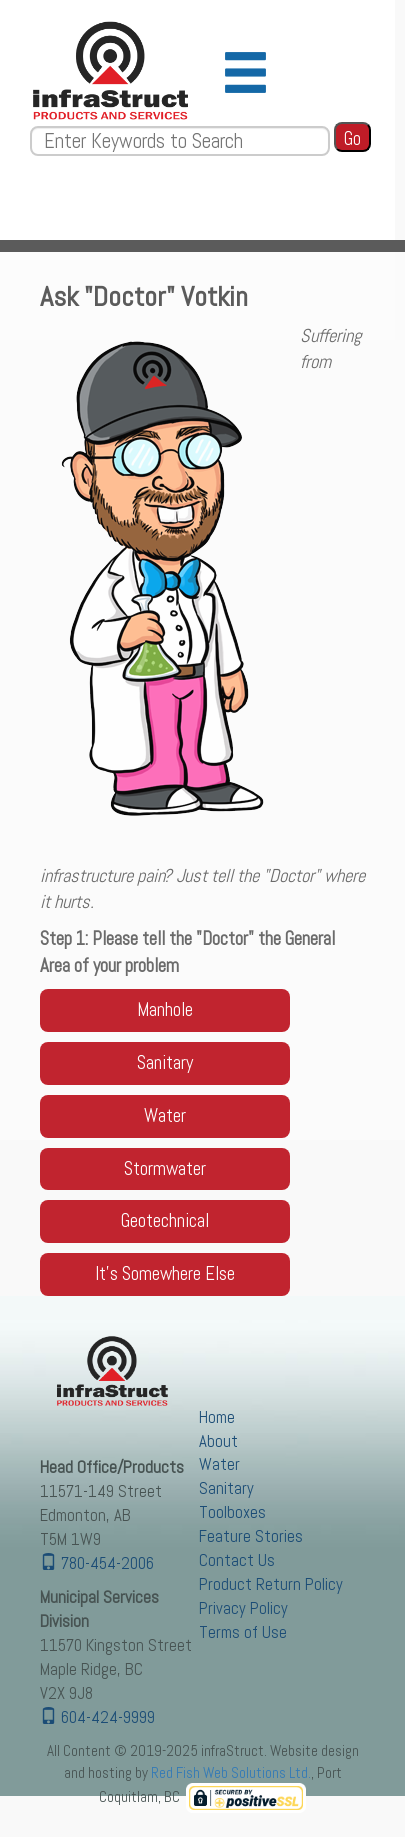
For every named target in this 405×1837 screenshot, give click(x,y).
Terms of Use (243, 1632)
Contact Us (237, 1560)
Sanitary (226, 1488)
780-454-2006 (97, 1563)
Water (219, 1464)
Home (217, 1417)
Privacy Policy (243, 1608)
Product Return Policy (271, 1584)
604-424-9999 (97, 1717)
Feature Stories (251, 1536)
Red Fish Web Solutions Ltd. (231, 1772)
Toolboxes (232, 1512)
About (218, 1441)
